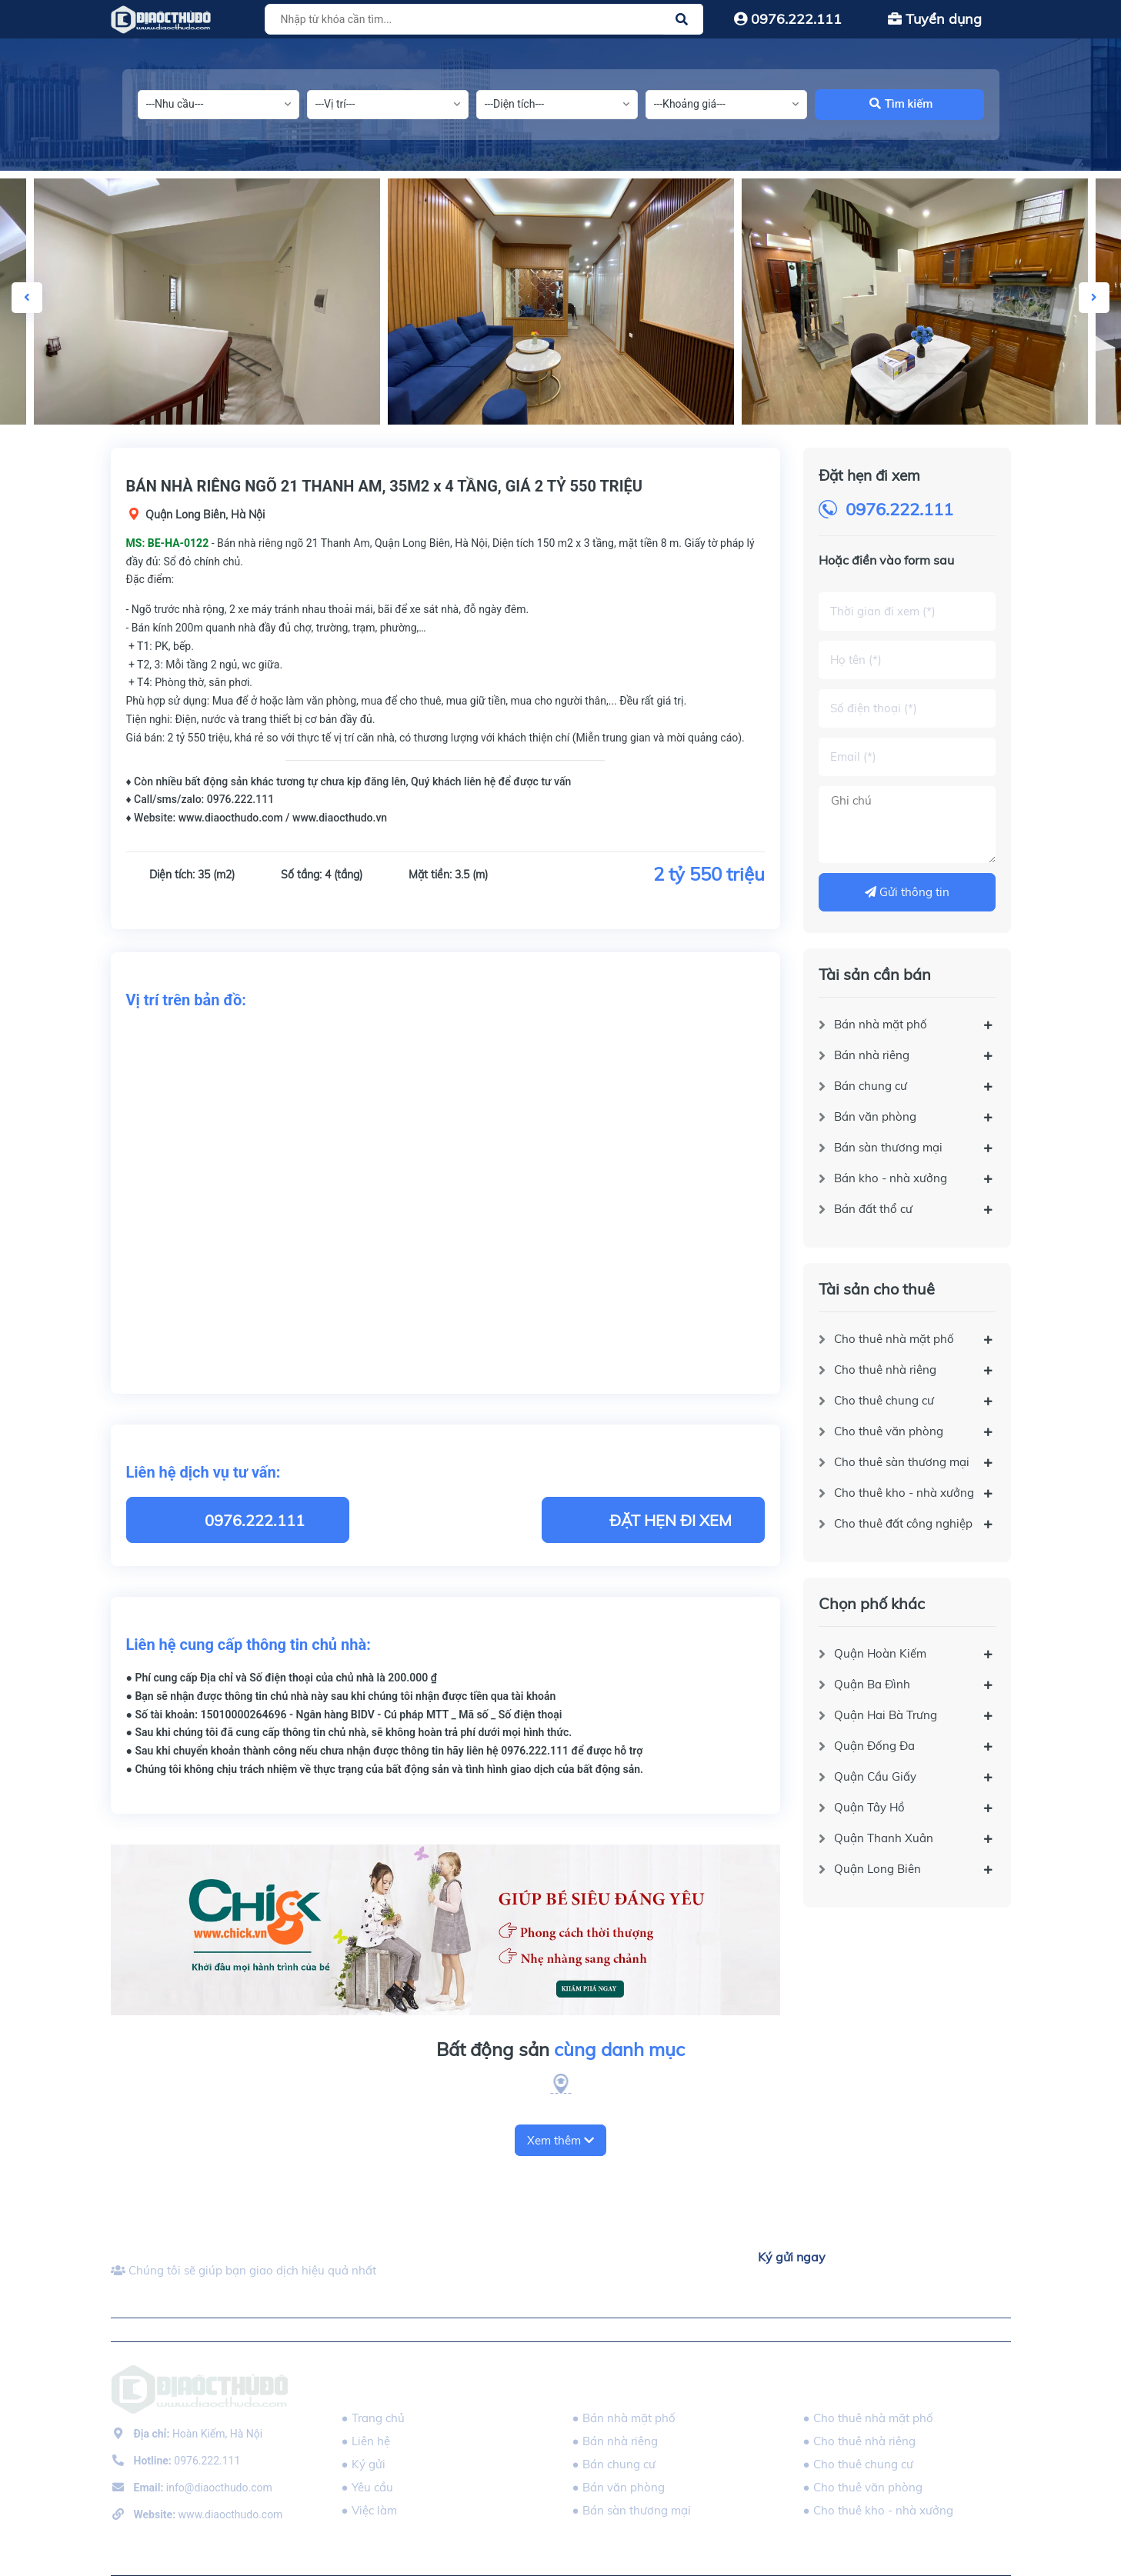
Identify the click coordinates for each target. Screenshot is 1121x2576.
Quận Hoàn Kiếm (880, 1653)
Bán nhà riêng (871, 1055)
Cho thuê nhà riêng (885, 1369)
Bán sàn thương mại (888, 1147)
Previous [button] (27, 297)
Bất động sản (560, 2050)
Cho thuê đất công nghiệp (903, 1523)
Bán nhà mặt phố (880, 1024)
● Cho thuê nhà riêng (859, 2441)
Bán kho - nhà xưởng (890, 1178)
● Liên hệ (366, 2441)
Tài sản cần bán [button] (625, 2386)
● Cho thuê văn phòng (862, 2487)
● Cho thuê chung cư (858, 2464)
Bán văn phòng (875, 1116)
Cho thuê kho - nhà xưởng (904, 1492)
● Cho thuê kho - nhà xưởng (878, 2510)
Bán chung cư (870, 1085)
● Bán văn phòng (618, 2487)
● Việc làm (369, 2510)
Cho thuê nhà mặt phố (894, 1338)
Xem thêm (560, 2140)
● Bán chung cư (614, 2464)
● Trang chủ (373, 2418)
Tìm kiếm (901, 104)
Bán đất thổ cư (873, 1208)
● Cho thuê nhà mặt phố (868, 2418)
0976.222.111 (788, 19)
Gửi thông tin (907, 892)
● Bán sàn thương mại (631, 2510)
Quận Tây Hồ (869, 1807)
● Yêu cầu (367, 2487)
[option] (561, 301)
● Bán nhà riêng (615, 2441)
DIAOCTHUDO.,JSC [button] (395, 2386)
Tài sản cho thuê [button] (859, 2386)
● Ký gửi (363, 2464)
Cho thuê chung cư (884, 1400)
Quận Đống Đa (874, 1745)
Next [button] (1094, 297)
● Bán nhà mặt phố (624, 2418)
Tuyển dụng (935, 19)
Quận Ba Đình (872, 1684)
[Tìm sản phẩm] (482, 19)
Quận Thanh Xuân (883, 1838)
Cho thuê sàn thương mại (901, 1462)
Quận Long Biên (877, 1868)
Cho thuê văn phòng (888, 1431)
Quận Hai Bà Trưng (885, 1715)
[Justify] (681, 19)
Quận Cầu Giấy (875, 1776)
